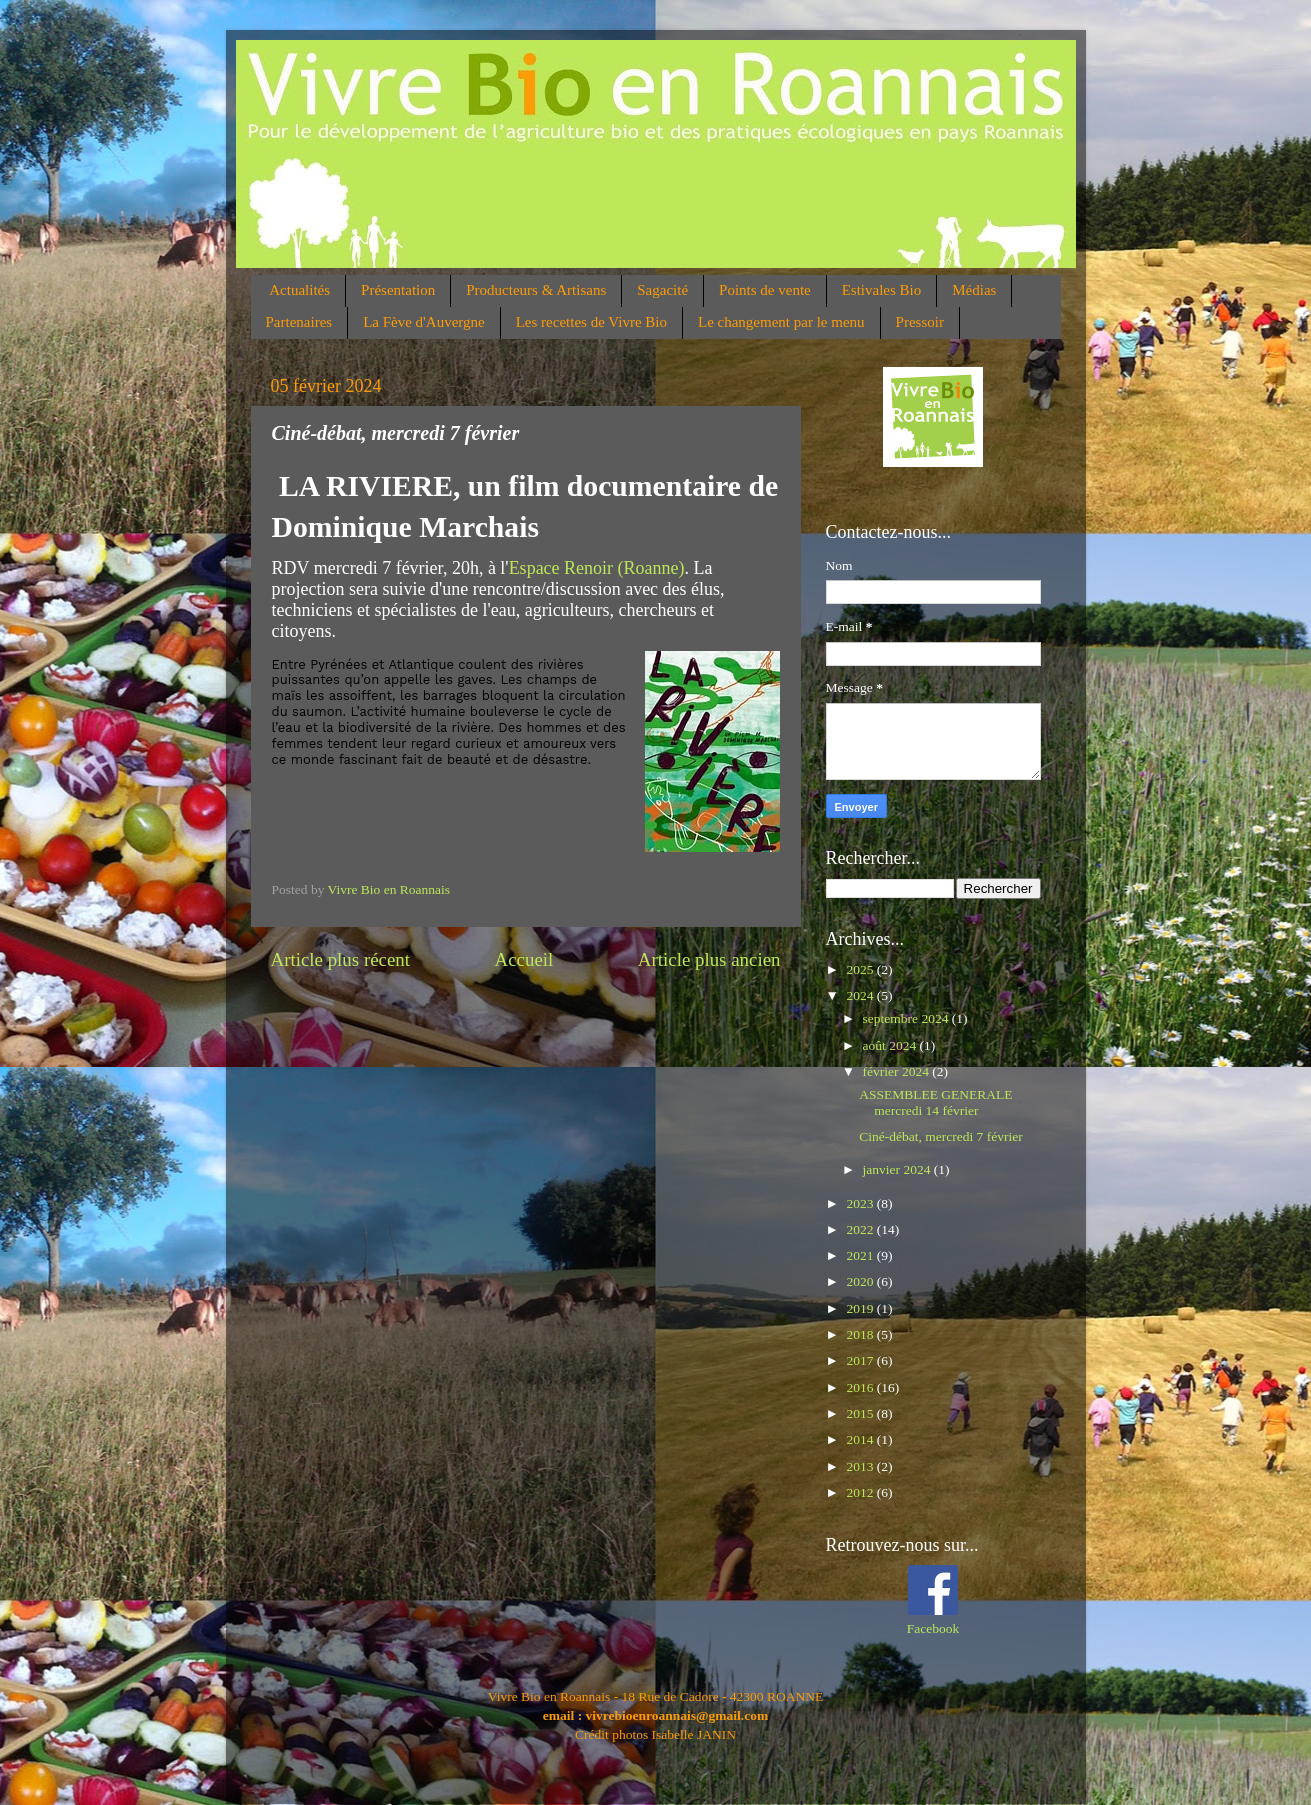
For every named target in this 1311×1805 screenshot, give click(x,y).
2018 (861, 1334)
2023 (861, 1203)
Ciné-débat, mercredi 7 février (940, 1136)
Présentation (398, 290)
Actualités (299, 290)
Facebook (933, 1628)
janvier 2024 (898, 1169)
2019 (861, 1308)
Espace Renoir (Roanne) (597, 568)
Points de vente (765, 290)
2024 (861, 995)
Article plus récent (341, 959)
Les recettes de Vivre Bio (591, 322)
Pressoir (920, 322)
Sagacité (662, 290)
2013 (861, 1466)
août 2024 (891, 1045)
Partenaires (299, 322)
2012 (861, 1492)
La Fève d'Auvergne (424, 322)
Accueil (524, 959)
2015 (861, 1413)
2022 (861, 1229)
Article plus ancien (709, 959)
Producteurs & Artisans (536, 290)
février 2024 (898, 1071)
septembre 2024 (907, 1018)
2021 (861, 1255)
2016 (861, 1387)
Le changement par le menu (781, 322)
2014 (861, 1439)
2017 (861, 1360)
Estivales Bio (882, 290)
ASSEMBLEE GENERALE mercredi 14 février (935, 1102)
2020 (861, 1281)
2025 (861, 969)
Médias (974, 290)
